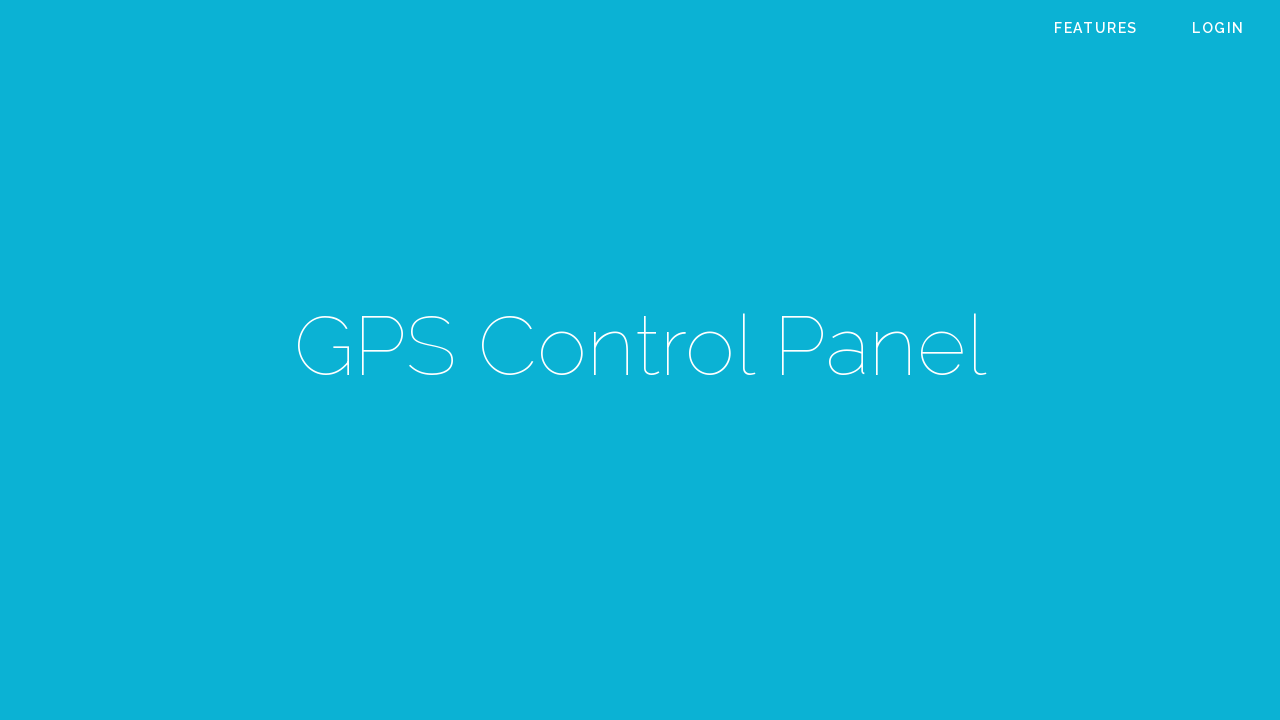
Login (1218, 28)
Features (1096, 28)
